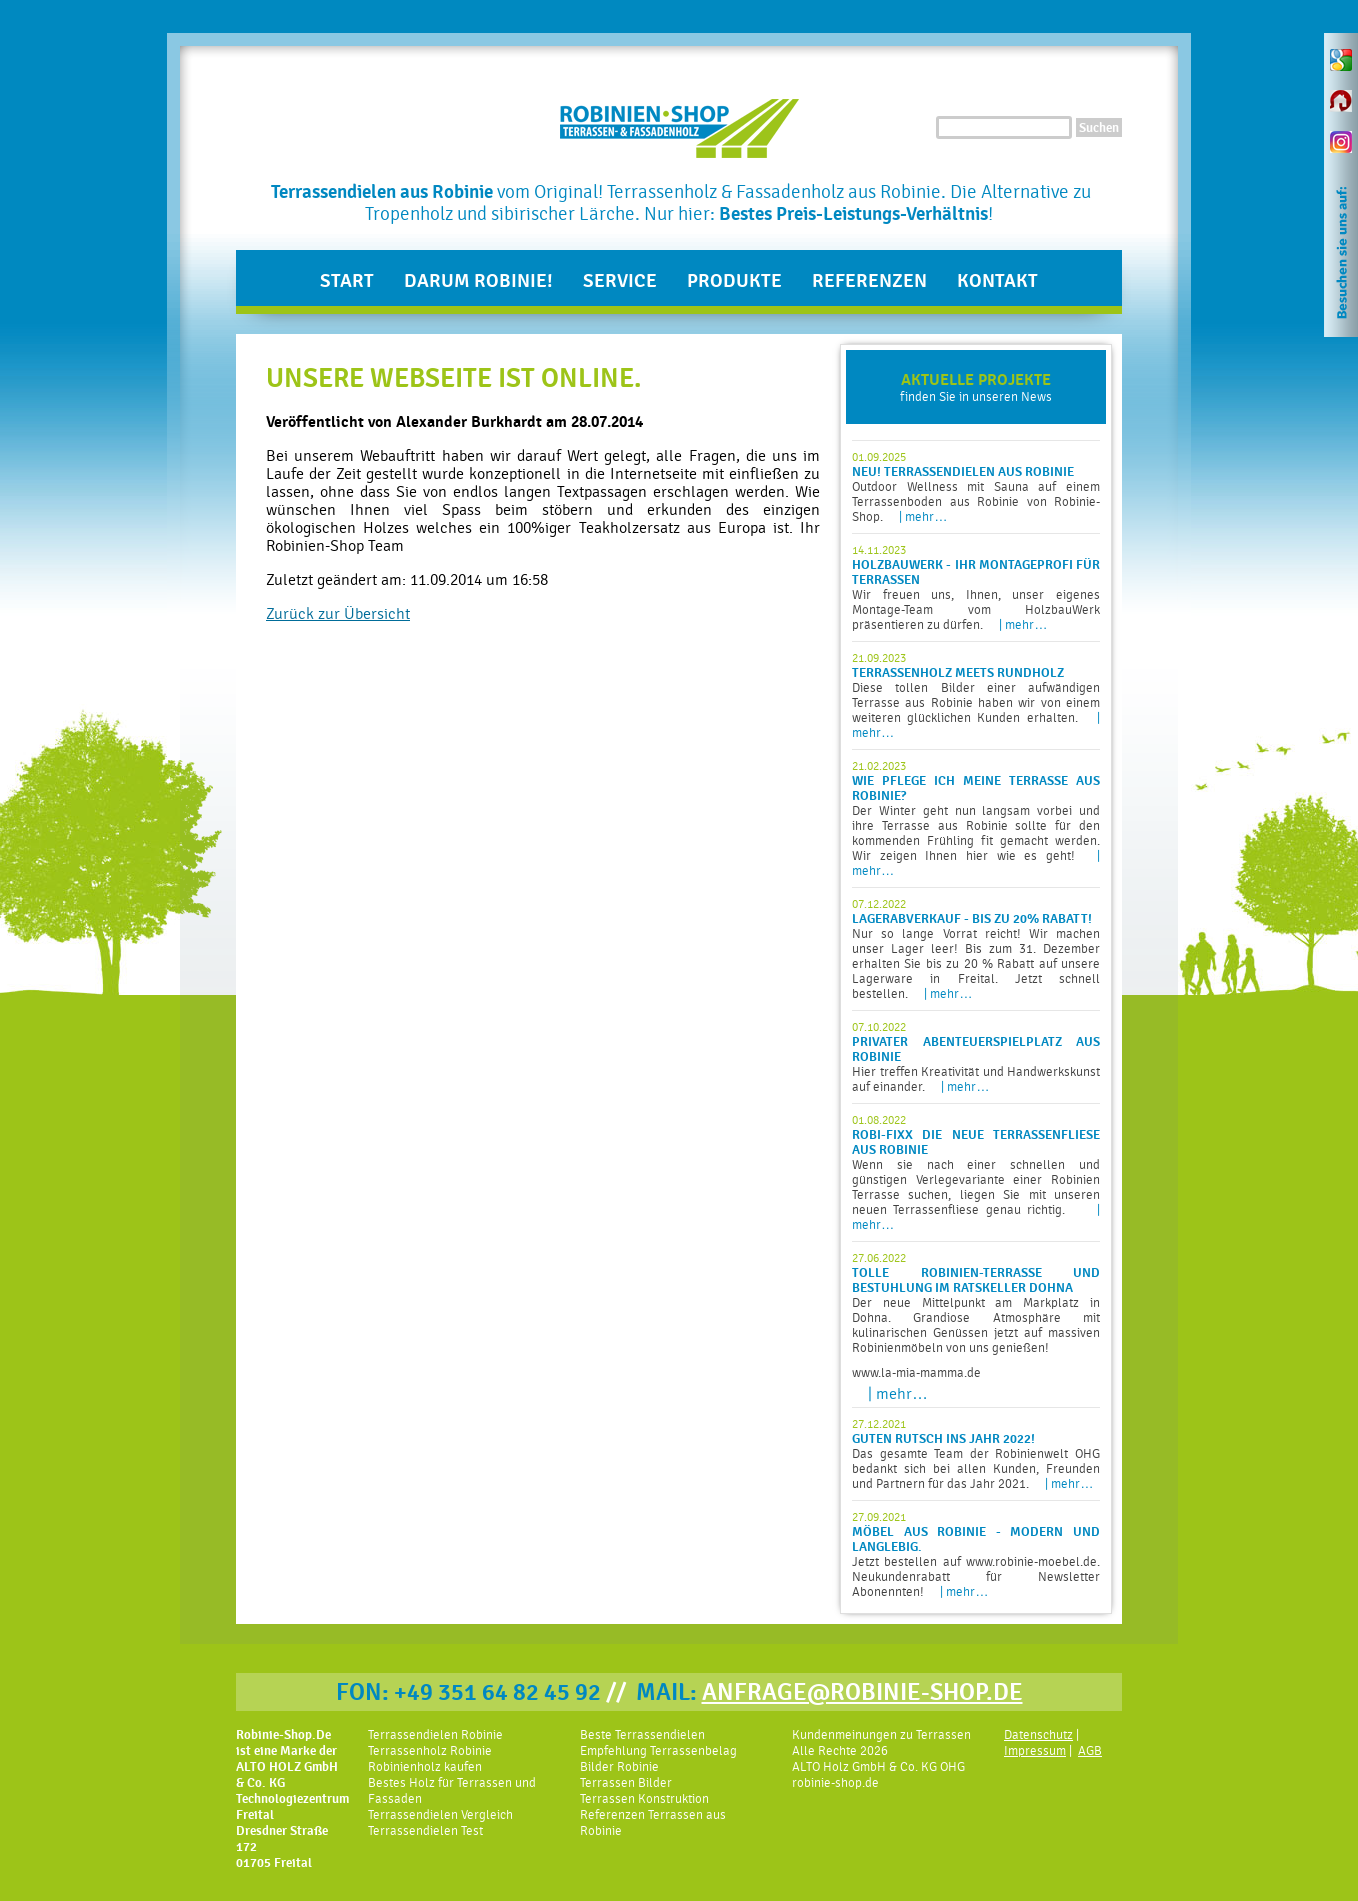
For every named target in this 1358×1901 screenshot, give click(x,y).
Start (347, 281)
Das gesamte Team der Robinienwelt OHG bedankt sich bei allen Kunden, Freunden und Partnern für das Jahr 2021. (976, 1454)
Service (620, 281)
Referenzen (869, 281)
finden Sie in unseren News (976, 387)
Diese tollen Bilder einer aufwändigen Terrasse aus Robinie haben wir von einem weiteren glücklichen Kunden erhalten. (976, 695)
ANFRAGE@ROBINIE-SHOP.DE (862, 1692)
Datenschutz (1038, 1734)
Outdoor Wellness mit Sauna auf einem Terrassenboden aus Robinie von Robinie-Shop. (976, 487)
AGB (1090, 1750)
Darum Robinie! (478, 281)
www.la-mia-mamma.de (916, 1372)
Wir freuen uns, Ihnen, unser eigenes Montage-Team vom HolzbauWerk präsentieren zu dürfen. (976, 587)
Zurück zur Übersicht (338, 614)
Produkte (734, 281)
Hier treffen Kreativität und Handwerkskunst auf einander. (976, 1057)
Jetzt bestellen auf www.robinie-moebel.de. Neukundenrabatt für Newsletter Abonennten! (976, 1554)
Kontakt (997, 281)
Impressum (1035, 1750)
